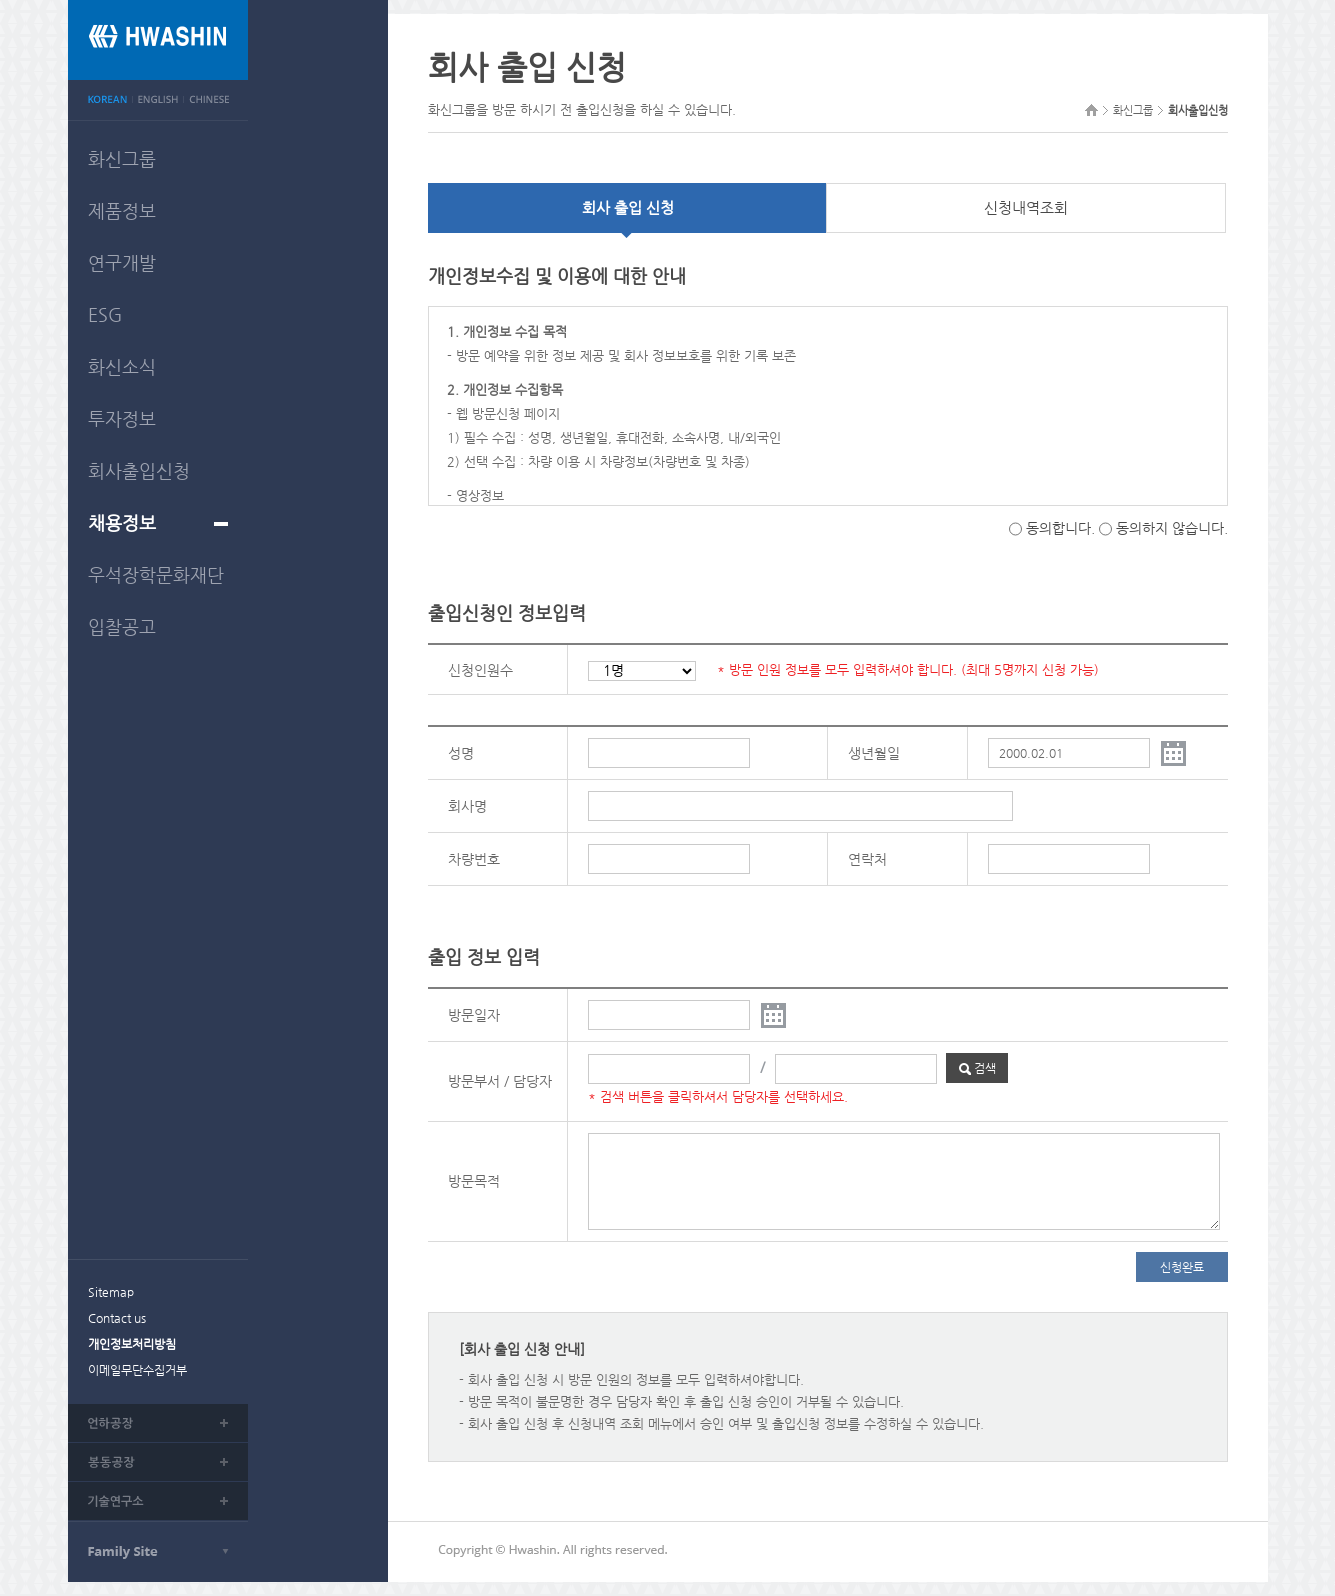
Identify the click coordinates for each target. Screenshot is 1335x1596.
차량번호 (474, 859)
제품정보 (122, 210)
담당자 (532, 1081)
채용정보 (122, 522)
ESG (105, 314)
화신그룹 (122, 158)
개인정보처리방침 (132, 1344)
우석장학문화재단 (156, 574)
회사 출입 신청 (628, 207)
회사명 (467, 806)
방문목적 (474, 1181)
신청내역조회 (1026, 207)
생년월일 (874, 753)
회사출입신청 (139, 470)
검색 (977, 1068)
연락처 (867, 859)
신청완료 (1182, 1267)
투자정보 (122, 418)
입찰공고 (122, 626)
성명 (461, 753)
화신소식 (122, 366)
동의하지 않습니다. (1163, 528)
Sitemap (111, 1292)
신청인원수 (480, 670)
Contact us (117, 1318)
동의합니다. (1052, 528)
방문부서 (474, 1081)
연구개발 (122, 262)
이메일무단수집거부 (137, 1370)
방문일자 (474, 1015)
